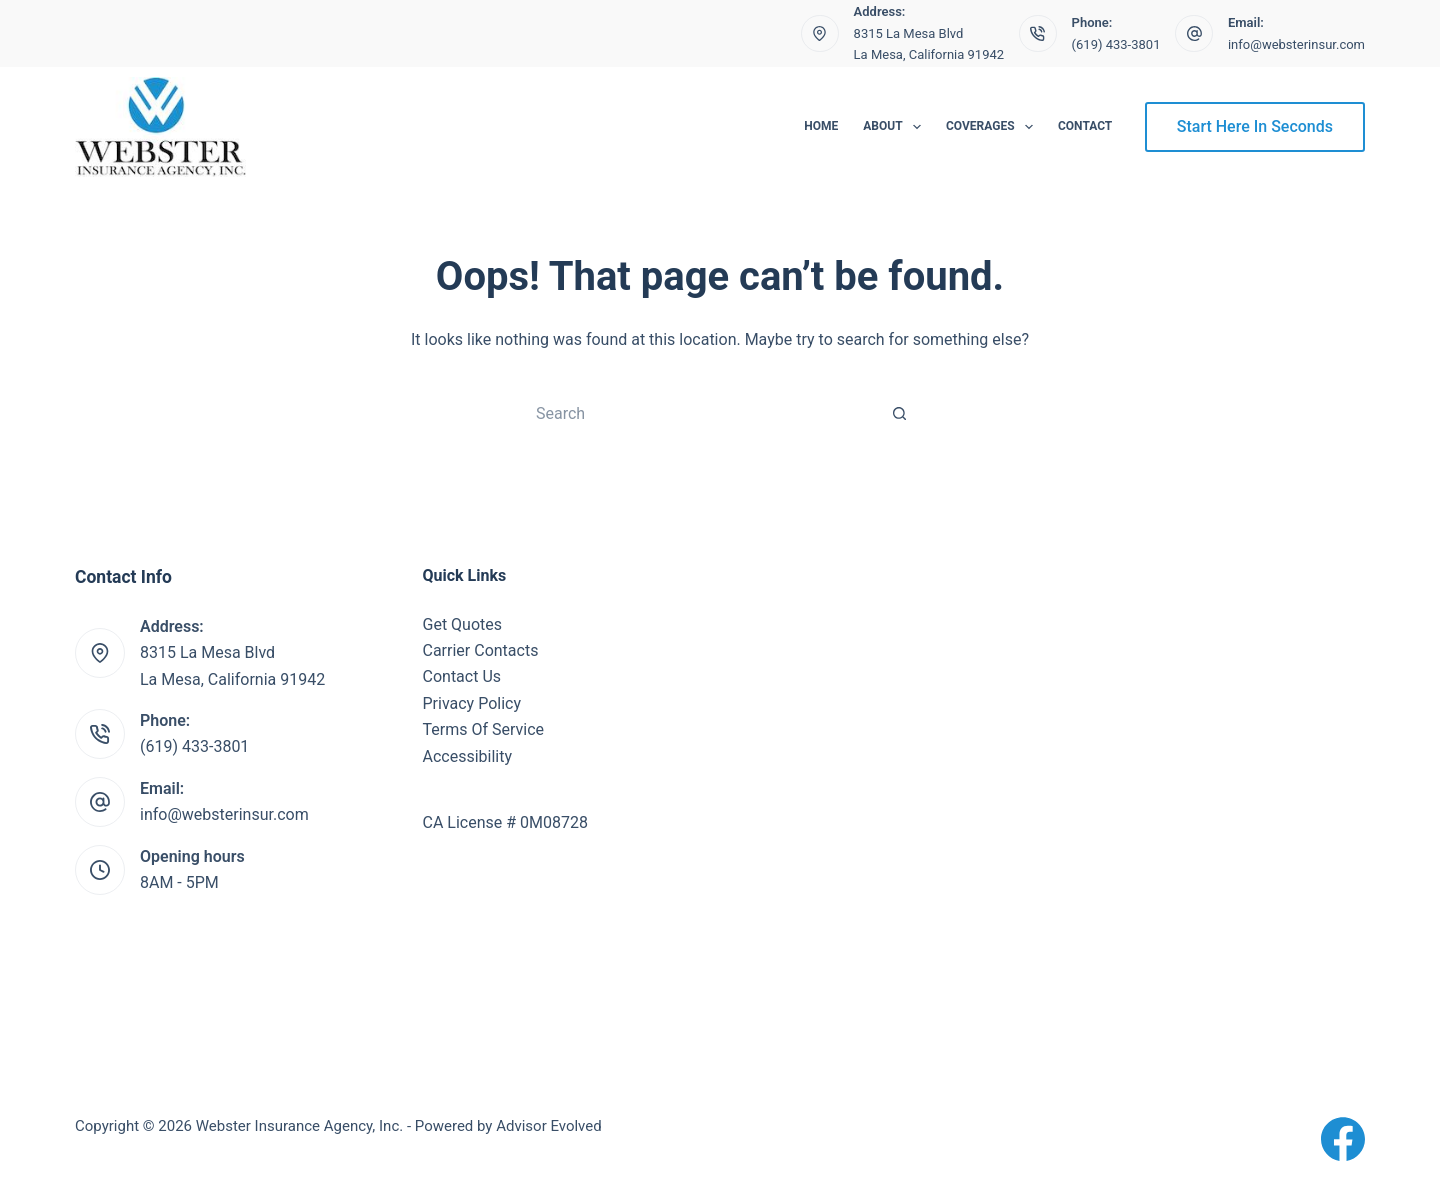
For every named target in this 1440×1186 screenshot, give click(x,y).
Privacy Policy (472, 703)
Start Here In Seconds (1255, 126)
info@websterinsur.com (1296, 44)
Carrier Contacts (481, 650)
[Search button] (900, 413)
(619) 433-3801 (1116, 44)
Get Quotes (463, 624)
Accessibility (468, 756)
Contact (1085, 126)
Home (821, 126)
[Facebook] (1343, 1139)
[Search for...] (700, 413)
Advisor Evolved (549, 1126)
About (896, 127)
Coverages (993, 127)
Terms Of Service (484, 729)
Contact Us (462, 676)
